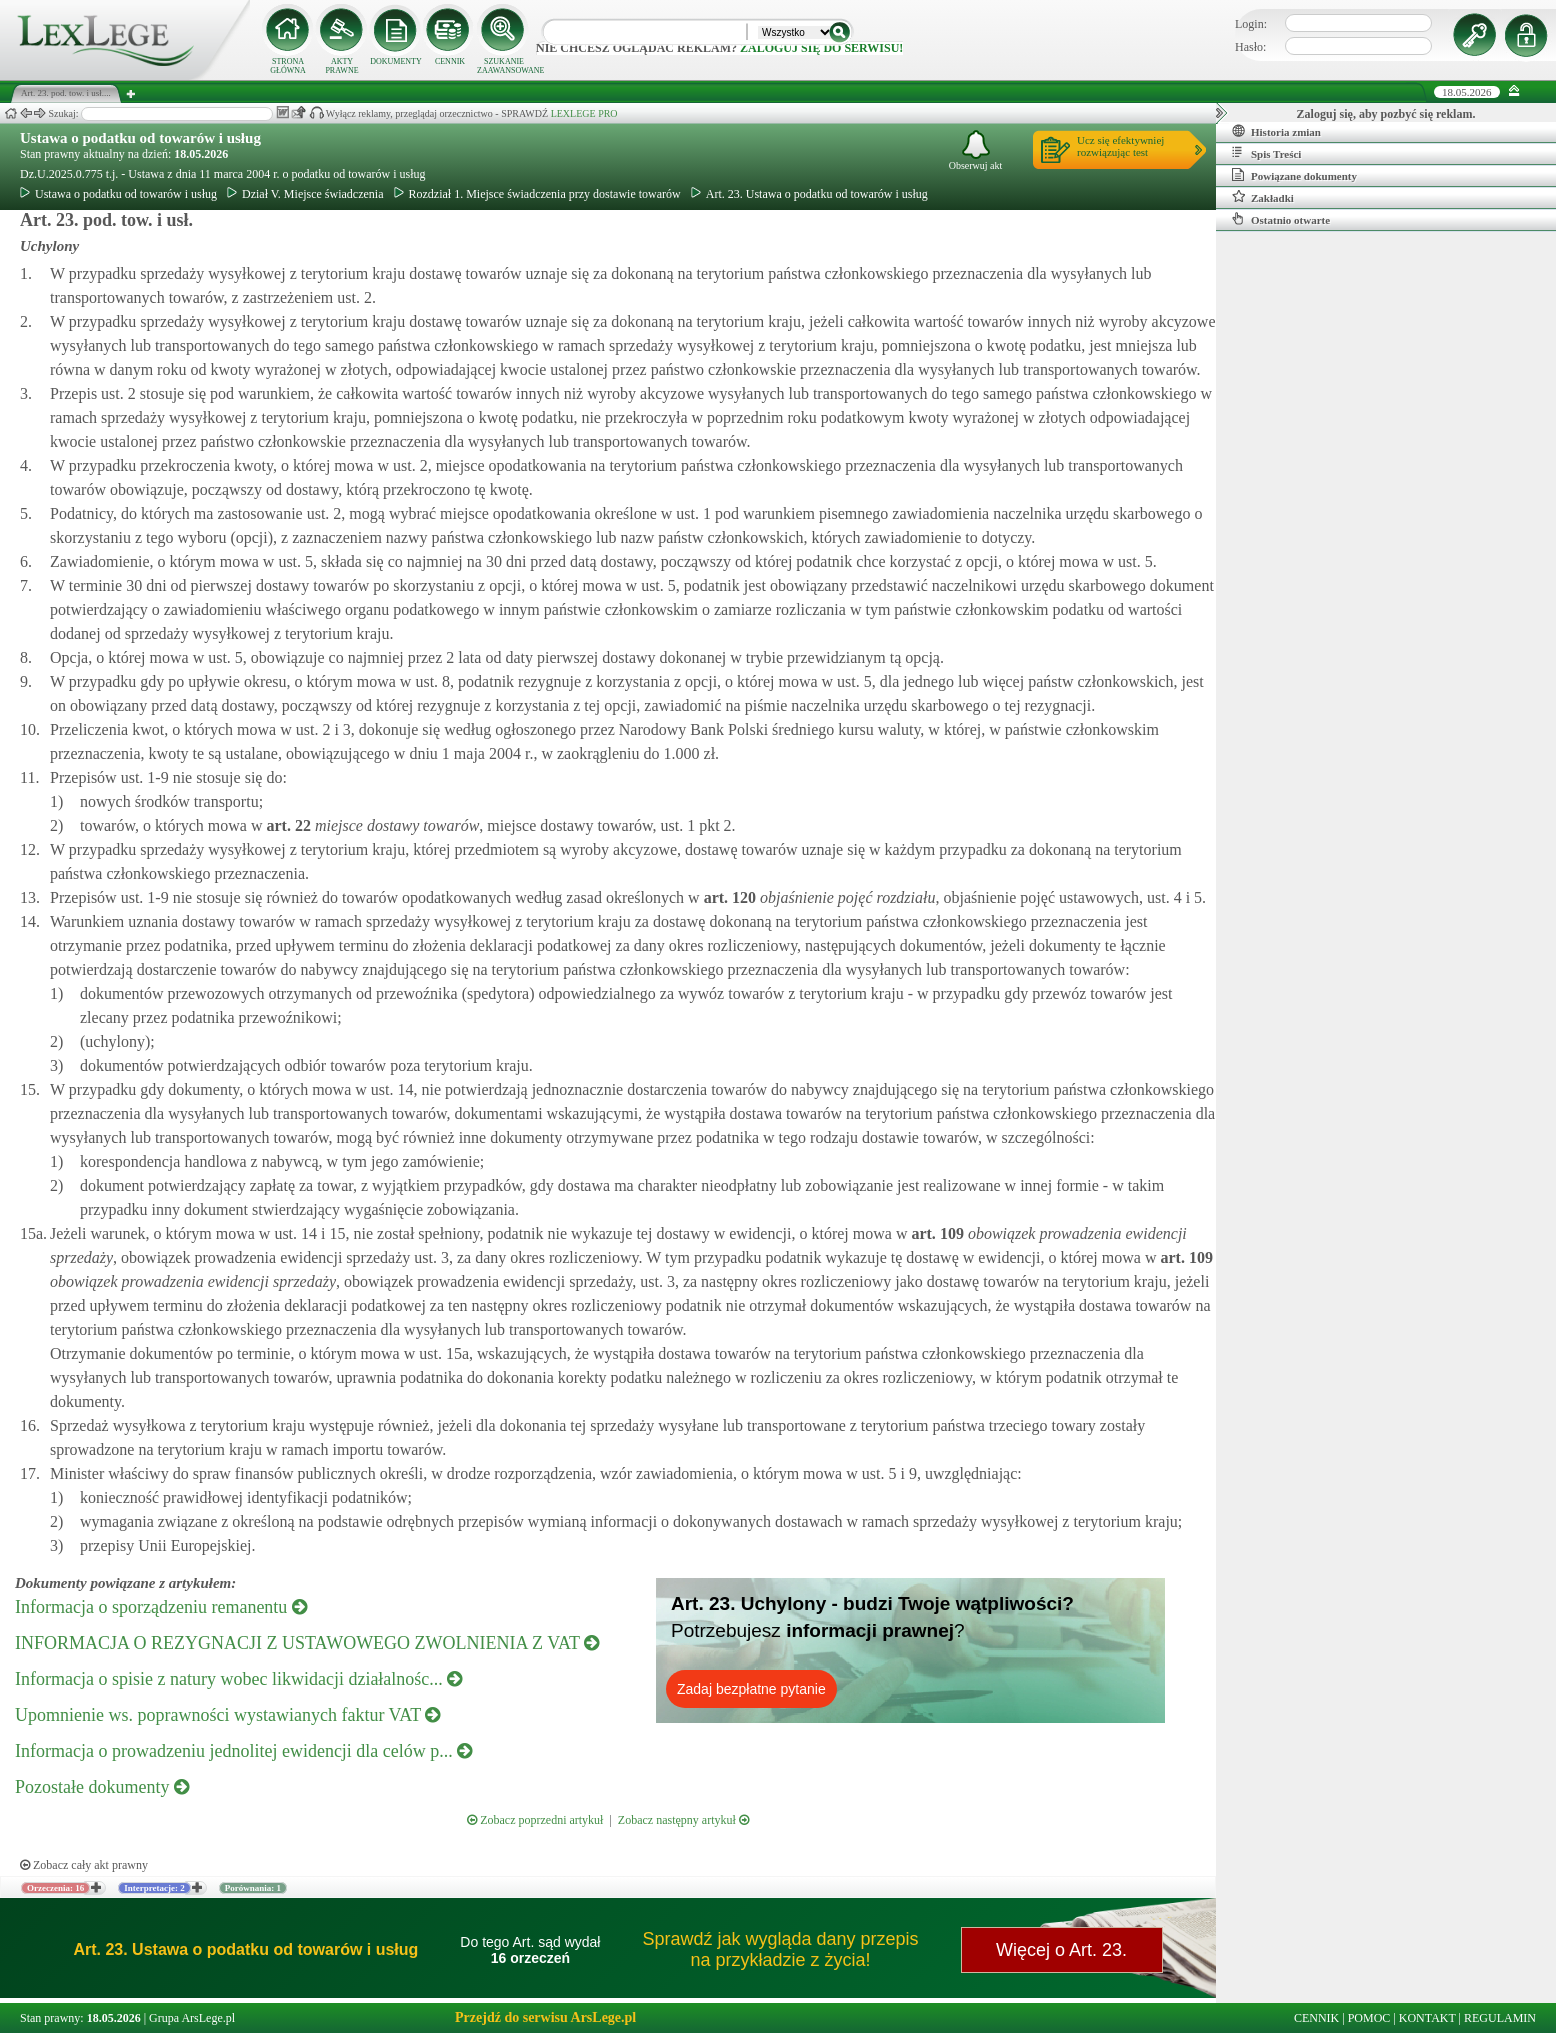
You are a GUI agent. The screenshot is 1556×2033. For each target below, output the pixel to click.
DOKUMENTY (396, 61)
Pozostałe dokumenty (102, 1787)
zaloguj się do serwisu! (821, 48)
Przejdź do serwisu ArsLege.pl (545, 2017)
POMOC (1369, 2018)
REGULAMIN (1500, 2018)
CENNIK (450, 61)
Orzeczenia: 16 (55, 1888)
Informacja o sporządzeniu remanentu (161, 1607)
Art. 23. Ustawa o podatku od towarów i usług (809, 194)
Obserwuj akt (976, 150)
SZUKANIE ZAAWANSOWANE (504, 66)
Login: (1251, 24)
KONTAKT (1427, 2018)
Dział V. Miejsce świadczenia (305, 194)
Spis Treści (1266, 153)
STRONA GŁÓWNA (288, 66)
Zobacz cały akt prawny (84, 1865)
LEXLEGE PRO (584, 113)
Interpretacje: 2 (154, 1888)
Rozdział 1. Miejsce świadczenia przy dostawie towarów (537, 194)
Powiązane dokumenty (1294, 175)
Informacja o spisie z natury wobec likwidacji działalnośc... (238, 1679)
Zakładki (1263, 197)
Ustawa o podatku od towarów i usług (140, 138)
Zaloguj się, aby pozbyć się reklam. (1386, 114)
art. (286, 825)
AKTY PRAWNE (341, 66)
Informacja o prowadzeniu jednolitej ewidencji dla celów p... (243, 1751)
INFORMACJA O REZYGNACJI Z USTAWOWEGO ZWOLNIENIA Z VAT (307, 1643)
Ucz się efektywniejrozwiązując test (1120, 146)
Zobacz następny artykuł (683, 1820)
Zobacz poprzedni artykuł (535, 1820)
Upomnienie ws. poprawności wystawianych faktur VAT (227, 1715)
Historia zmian (1276, 131)
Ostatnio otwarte (1281, 219)
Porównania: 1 (253, 1888)
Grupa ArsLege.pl (192, 2018)
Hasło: (1250, 47)
